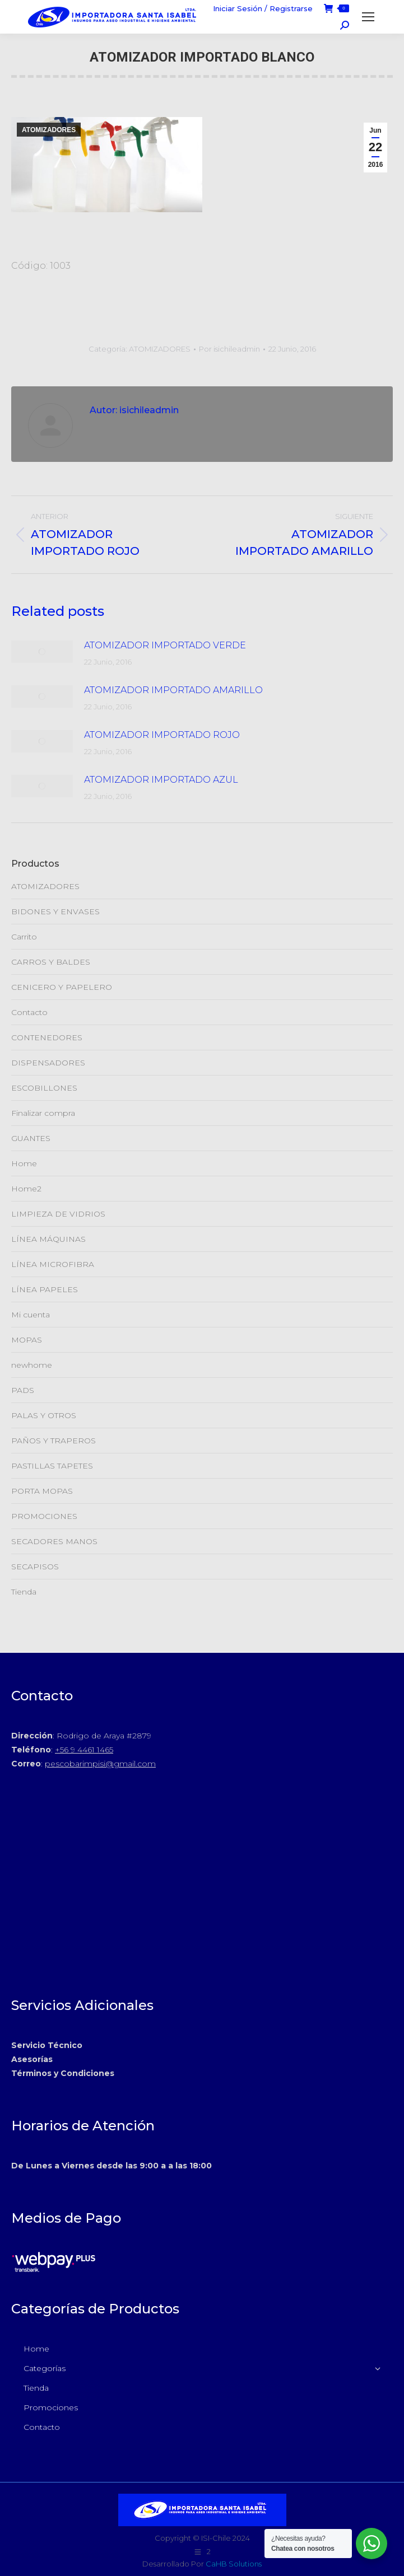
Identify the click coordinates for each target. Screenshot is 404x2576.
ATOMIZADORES (49, 130)
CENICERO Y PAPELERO (61, 987)
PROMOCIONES (44, 1516)
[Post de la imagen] (42, 652)
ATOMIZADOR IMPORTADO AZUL (161, 779)
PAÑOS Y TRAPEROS (53, 1441)
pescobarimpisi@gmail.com (100, 1764)
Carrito (24, 937)
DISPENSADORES (48, 1063)
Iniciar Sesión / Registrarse (263, 8)
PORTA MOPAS (42, 1491)
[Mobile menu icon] (368, 17)
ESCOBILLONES (44, 1088)
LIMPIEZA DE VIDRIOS (58, 1214)
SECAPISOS (35, 1567)
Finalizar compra (43, 1113)
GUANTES (30, 1138)
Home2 (26, 1189)
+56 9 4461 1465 (84, 1750)
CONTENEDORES (46, 1037)
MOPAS (26, 1340)
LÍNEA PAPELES (44, 1289)
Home (24, 1163)
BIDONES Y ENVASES (55, 911)
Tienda (23, 1592)
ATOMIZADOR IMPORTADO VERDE (165, 645)
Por (229, 348)
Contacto (29, 1012)
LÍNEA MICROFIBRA (52, 1264)
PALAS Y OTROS (43, 1415)
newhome (31, 1365)
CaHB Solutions (234, 2563)
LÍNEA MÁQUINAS (48, 1239)
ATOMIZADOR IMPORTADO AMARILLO (173, 690)
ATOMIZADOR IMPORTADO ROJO (162, 735)
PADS (22, 1390)
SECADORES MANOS (54, 1541)
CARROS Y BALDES (50, 962)
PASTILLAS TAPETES (52, 1466)
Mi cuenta (30, 1315)
